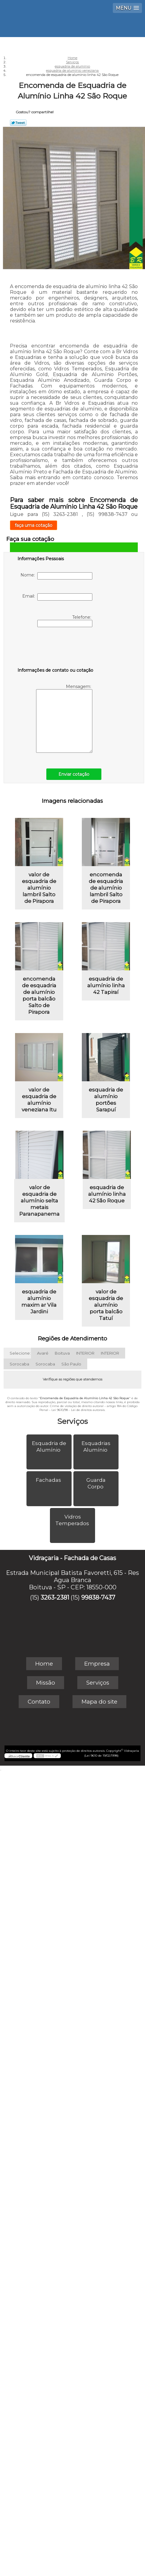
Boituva (62, 1353)
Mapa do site (99, 1701)
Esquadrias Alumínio (96, 1446)
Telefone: (64, 620)
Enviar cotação (73, 774)
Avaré (42, 1353)
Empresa (97, 1663)
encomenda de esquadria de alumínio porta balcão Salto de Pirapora (39, 995)
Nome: (56, 576)
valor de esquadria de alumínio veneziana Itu (39, 1100)
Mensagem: (64, 718)
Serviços (72, 1421)
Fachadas (49, 1480)
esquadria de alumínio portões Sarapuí (106, 1100)
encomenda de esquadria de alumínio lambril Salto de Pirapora (106, 888)
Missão (45, 1682)
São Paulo (71, 1364)
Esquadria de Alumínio (49, 1446)
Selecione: (20, 1353)
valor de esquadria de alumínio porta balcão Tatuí (106, 1305)
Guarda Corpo (96, 1483)
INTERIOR (85, 1353)
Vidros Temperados (72, 1520)
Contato (39, 1701)
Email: (57, 597)
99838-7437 (98, 1597)
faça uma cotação (33, 525)
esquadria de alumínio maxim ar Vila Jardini (39, 1302)
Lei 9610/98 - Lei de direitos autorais (78, 1410)
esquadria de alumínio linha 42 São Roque (107, 1194)
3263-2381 (55, 1597)
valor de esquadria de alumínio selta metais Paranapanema (39, 1200)
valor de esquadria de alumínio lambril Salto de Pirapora (39, 888)
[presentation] (55, 648)
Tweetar (18, 123)
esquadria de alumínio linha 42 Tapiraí (106, 985)
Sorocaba (19, 1364)
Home (44, 1663)
